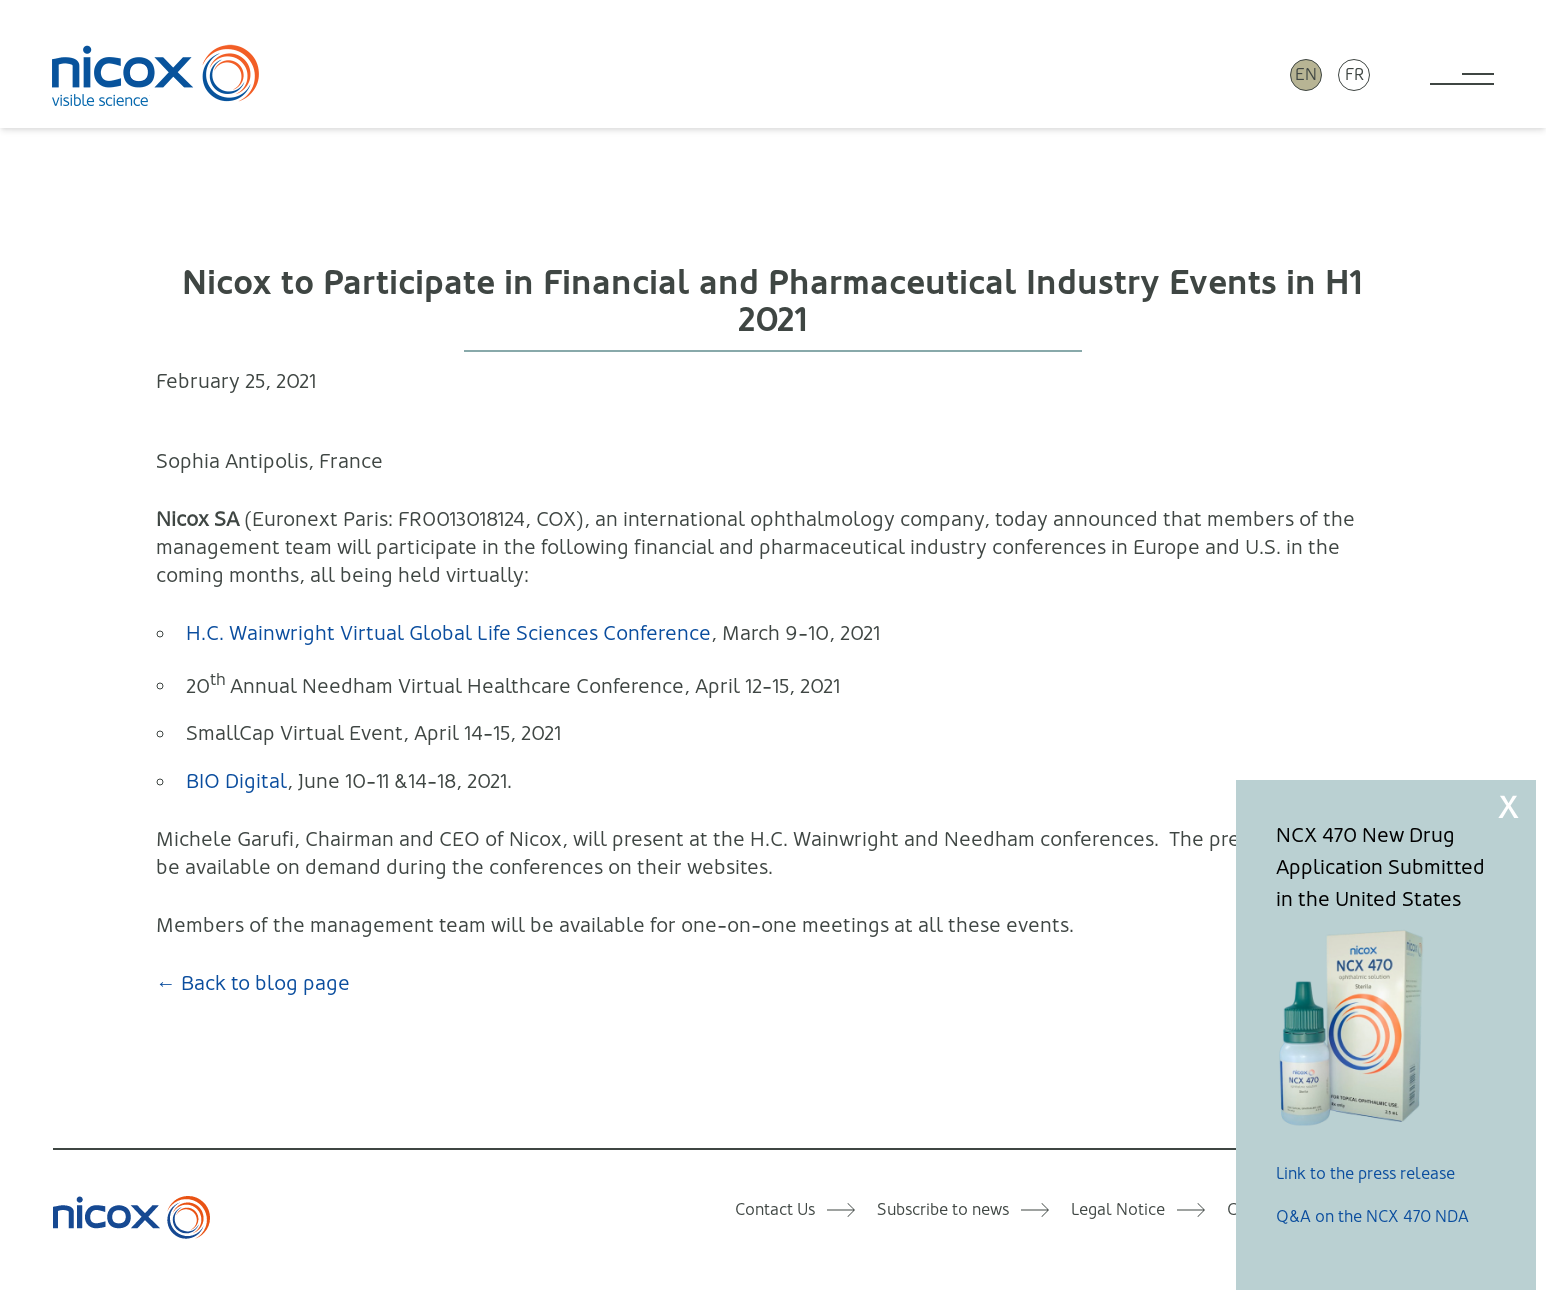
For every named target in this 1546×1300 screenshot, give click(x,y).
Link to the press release (1365, 1173)
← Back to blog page (253, 983)
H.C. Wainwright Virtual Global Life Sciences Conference (448, 633)
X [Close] (1508, 808)
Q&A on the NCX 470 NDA (1372, 1216)
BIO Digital (236, 781)
